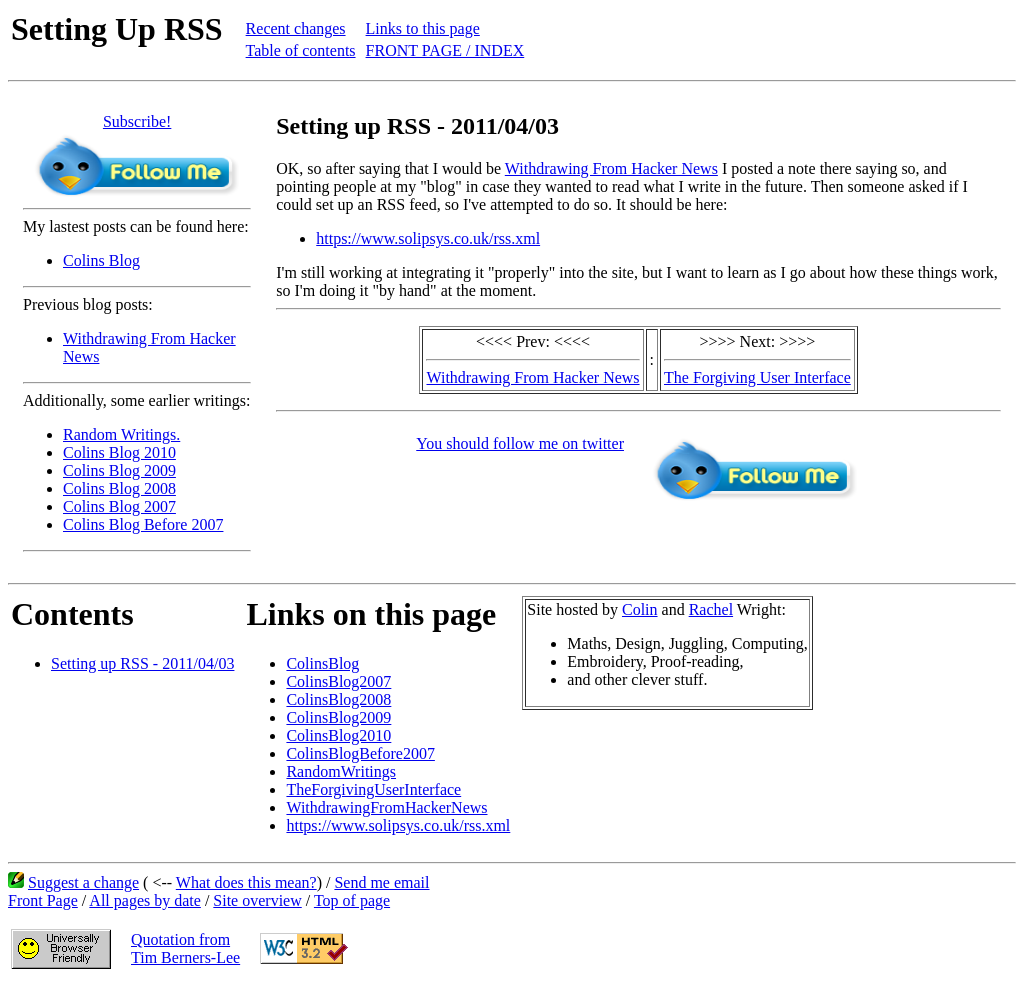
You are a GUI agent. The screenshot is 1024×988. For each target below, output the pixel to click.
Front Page (43, 900)
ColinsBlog (322, 663)
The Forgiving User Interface (757, 377)
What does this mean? (246, 882)
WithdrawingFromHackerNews (386, 807)
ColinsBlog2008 (338, 699)
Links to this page (423, 28)
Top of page (352, 900)
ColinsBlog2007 (338, 681)
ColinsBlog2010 (338, 735)
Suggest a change (83, 882)
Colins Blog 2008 (119, 488)
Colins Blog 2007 (119, 506)
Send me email (381, 882)
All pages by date (145, 900)
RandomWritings (341, 771)
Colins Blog (101, 260)
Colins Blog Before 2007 (143, 524)
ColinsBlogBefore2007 (360, 753)
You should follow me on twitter (520, 443)
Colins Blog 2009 (119, 470)
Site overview (257, 900)
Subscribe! (137, 121)
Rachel (711, 609)
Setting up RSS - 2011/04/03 (142, 663)
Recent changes (296, 28)
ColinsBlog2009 (338, 717)
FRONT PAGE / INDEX (445, 50)
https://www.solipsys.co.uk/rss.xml (428, 238)
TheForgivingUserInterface (373, 789)
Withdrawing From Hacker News (611, 168)
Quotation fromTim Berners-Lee (185, 948)
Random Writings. (121, 434)
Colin (640, 609)
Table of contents (301, 50)
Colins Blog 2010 (119, 452)
